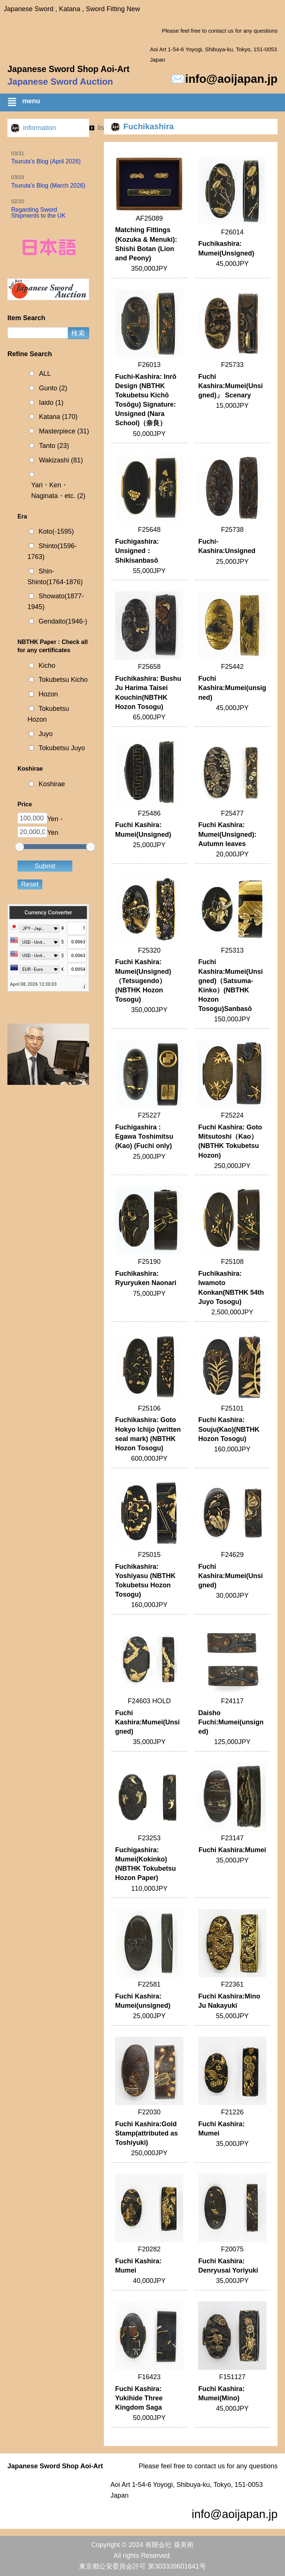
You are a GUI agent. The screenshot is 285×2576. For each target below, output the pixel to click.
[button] (146, 103)
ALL (45, 373)
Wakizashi (61, 460)
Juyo (46, 734)
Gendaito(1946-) (63, 621)
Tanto (54, 445)
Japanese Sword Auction (60, 82)
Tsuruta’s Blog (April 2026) (46, 161)
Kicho (47, 665)
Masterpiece (64, 431)
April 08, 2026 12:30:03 (33, 984)
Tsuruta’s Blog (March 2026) (48, 185)
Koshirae (52, 784)
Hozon (48, 694)
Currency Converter (48, 912)
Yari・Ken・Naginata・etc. (58, 491)
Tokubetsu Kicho (63, 679)
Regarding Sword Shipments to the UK (38, 212)
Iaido (51, 402)
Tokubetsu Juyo (62, 748)
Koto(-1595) (56, 531)
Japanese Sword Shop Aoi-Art (68, 69)
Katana (58, 417)
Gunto (53, 388)
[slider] (19, 846)
